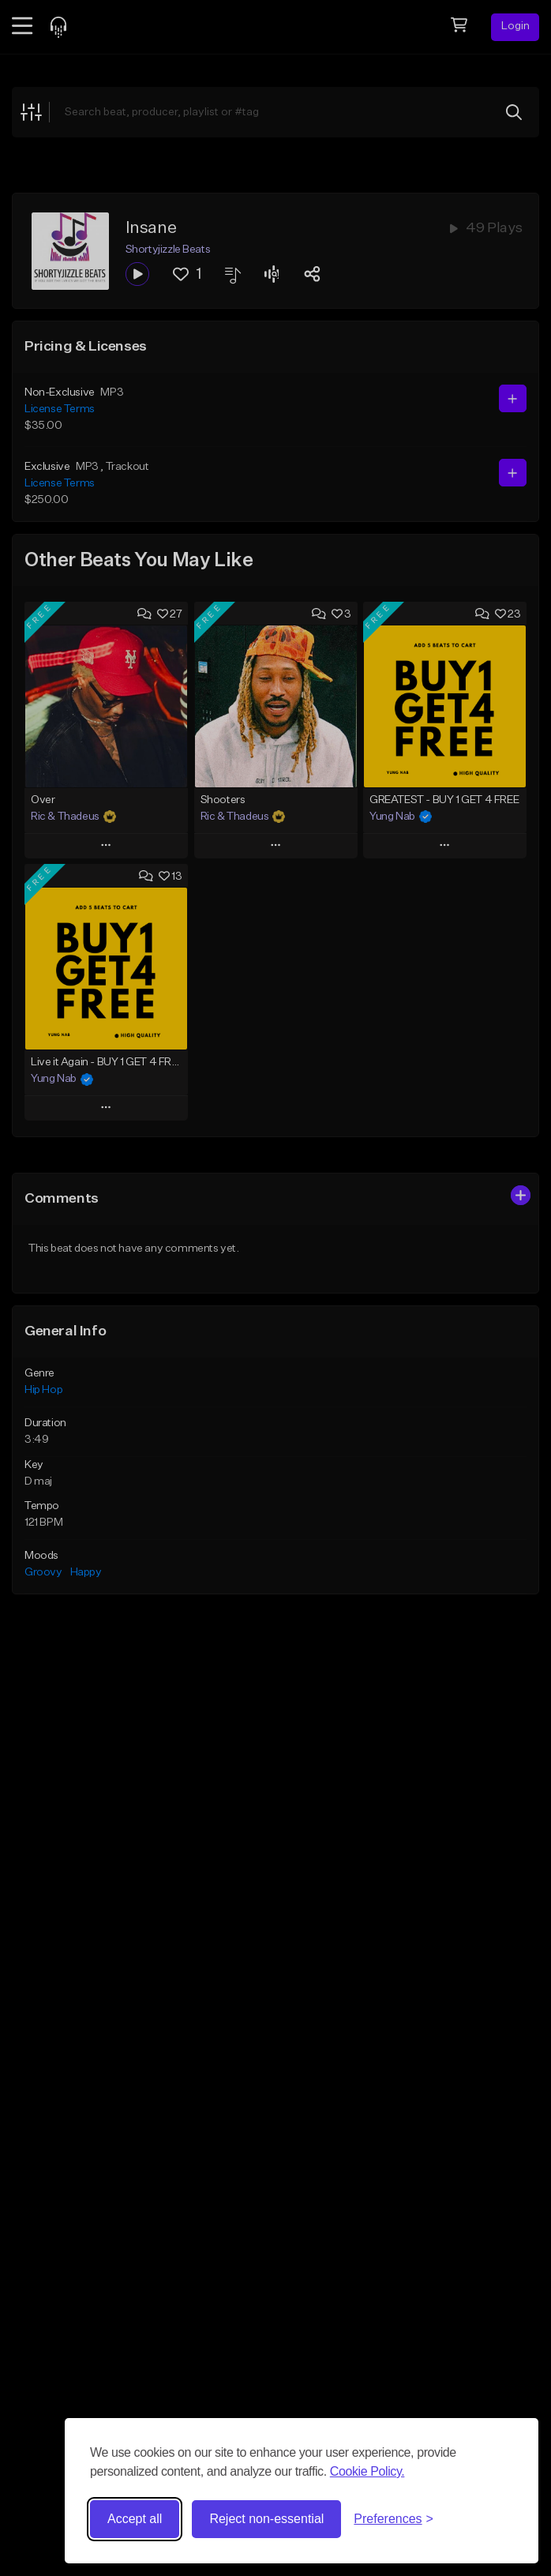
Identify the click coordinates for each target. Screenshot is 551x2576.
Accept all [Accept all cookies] (134, 2518)
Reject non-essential (266, 2518)
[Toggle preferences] (393, 2519)
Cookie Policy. (367, 2471)
